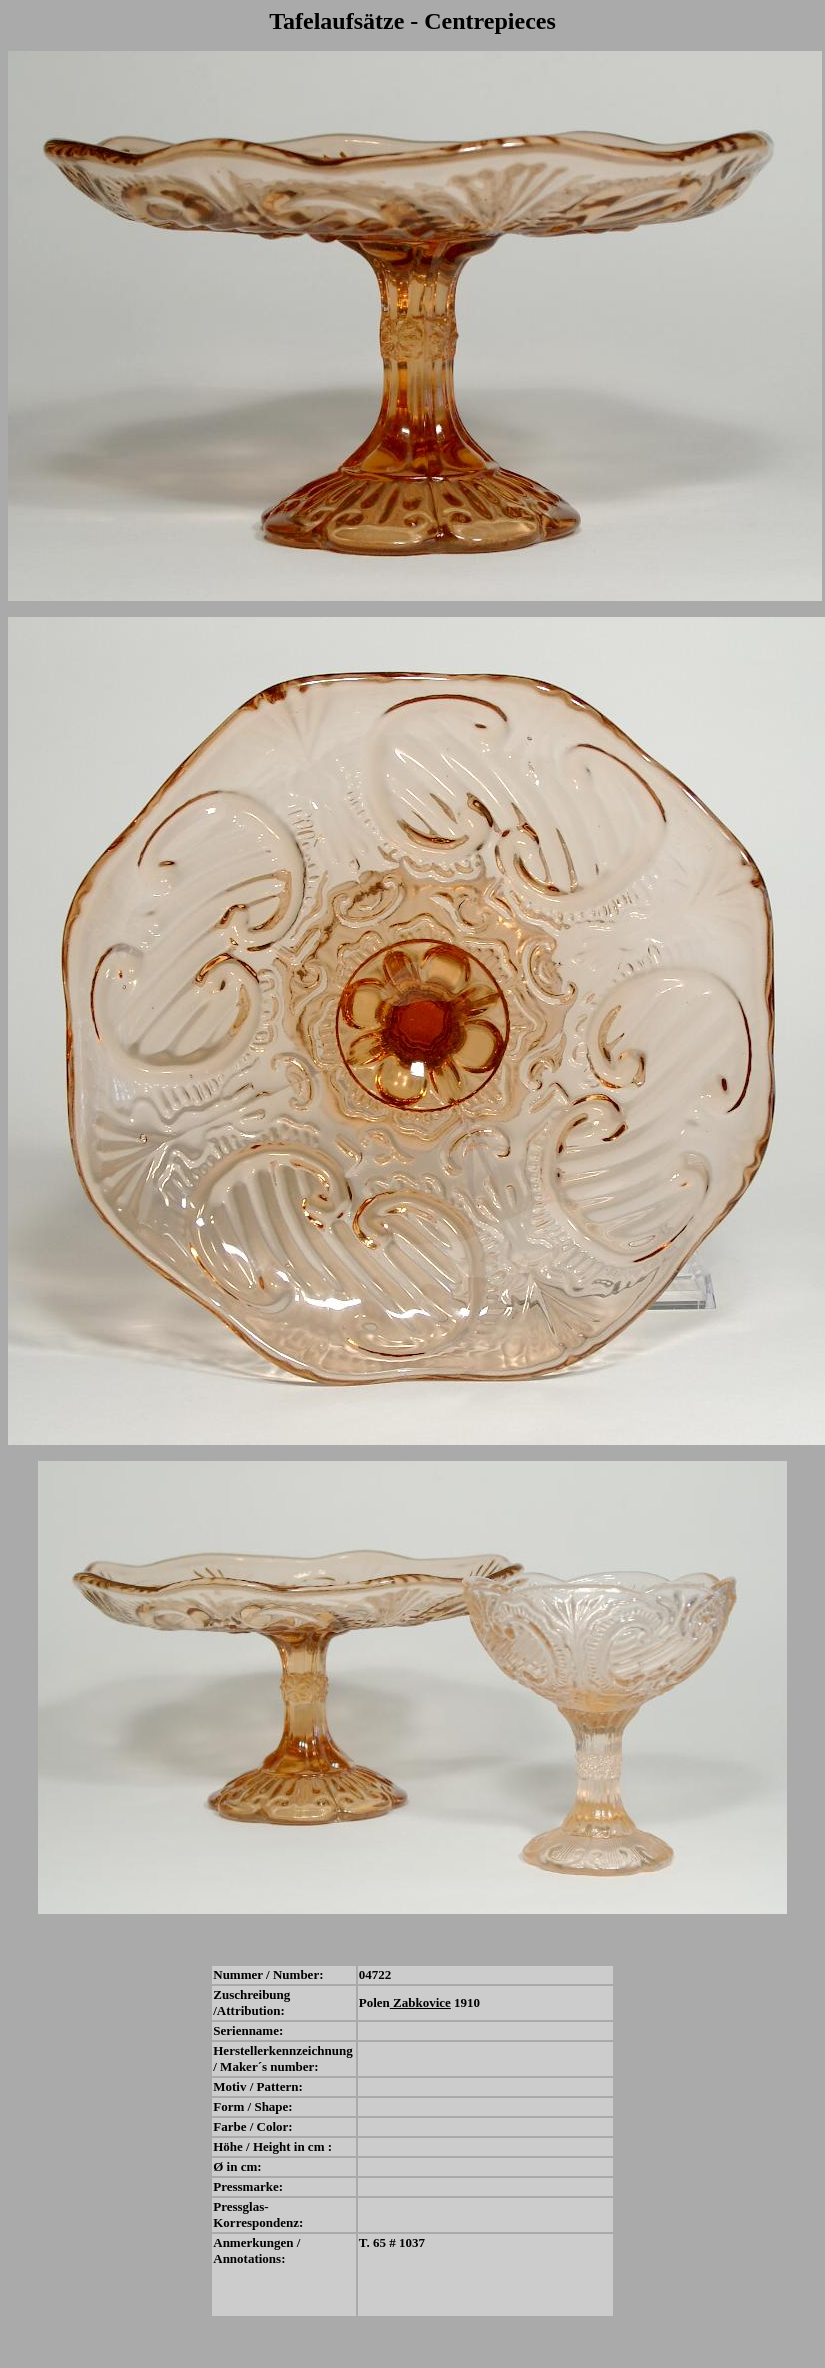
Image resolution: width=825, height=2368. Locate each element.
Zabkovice (420, 2002)
